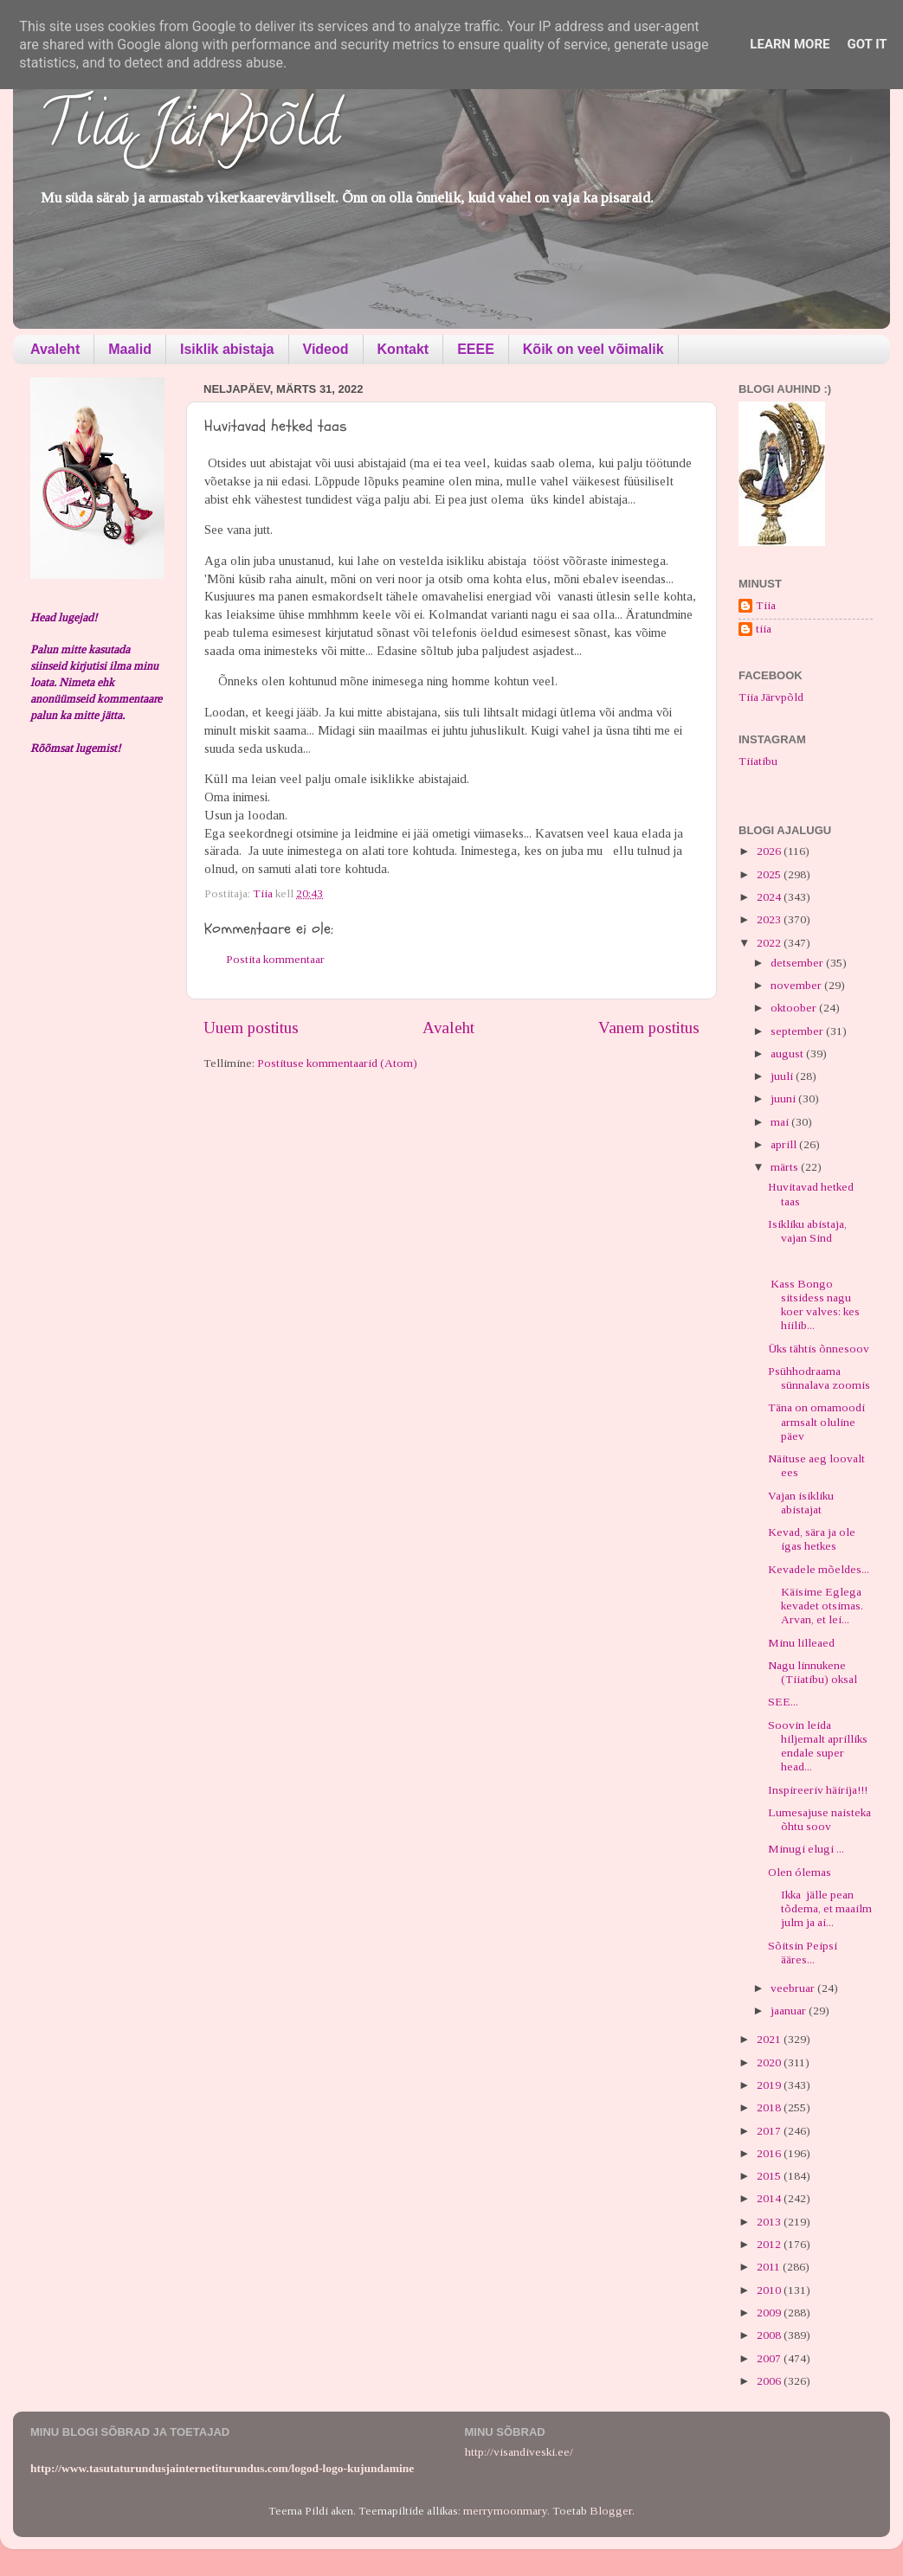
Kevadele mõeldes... (818, 1569)
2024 (770, 896)
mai (781, 1121)
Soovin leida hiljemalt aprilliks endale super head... (818, 1746)
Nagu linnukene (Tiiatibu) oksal (812, 1672)
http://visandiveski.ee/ (519, 2451)
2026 (770, 851)
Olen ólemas (799, 1872)
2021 (770, 2039)
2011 (770, 2266)
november (797, 985)
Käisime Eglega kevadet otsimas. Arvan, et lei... (815, 1605)
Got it (867, 44)
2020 (770, 2062)
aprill (785, 1144)
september (798, 1031)
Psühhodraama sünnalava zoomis (819, 1378)
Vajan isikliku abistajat (801, 1502)
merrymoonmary (505, 2510)
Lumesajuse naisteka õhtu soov (819, 1819)
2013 (770, 2221)
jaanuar (790, 2010)
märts (786, 1166)
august (788, 1053)
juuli (783, 1076)
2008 (770, 2335)
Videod (326, 349)
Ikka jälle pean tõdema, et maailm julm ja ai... (820, 1908)
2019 (770, 2084)
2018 (770, 2107)
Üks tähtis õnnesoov (818, 1348)
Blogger (611, 2510)
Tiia (766, 605)
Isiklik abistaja (227, 349)
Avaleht (55, 349)
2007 (770, 2358)
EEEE (475, 349)
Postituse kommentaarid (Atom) (337, 1063)
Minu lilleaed (801, 1642)
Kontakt (403, 349)
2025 (770, 874)
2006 (770, 2380)
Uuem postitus (251, 1027)
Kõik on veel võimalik (593, 349)
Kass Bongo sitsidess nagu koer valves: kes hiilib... (814, 1305)
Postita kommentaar (275, 959)
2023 (770, 919)
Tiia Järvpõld (189, 130)
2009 (770, 2312)
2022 (770, 942)
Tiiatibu (758, 761)
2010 (770, 2290)
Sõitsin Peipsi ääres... (802, 1952)
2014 (770, 2198)
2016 (770, 2153)
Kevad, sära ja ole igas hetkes (811, 1539)
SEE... (783, 1701)
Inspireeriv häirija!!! (818, 1789)
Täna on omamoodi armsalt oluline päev (816, 1421)
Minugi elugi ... (806, 1848)
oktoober (795, 1007)
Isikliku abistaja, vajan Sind (807, 1230)
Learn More (789, 44)
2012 (770, 2244)
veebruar (794, 1988)
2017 (770, 2130)
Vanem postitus (649, 1027)
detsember (798, 962)
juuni (784, 1098)
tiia (763, 628)
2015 (770, 2175)
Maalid (130, 349)
